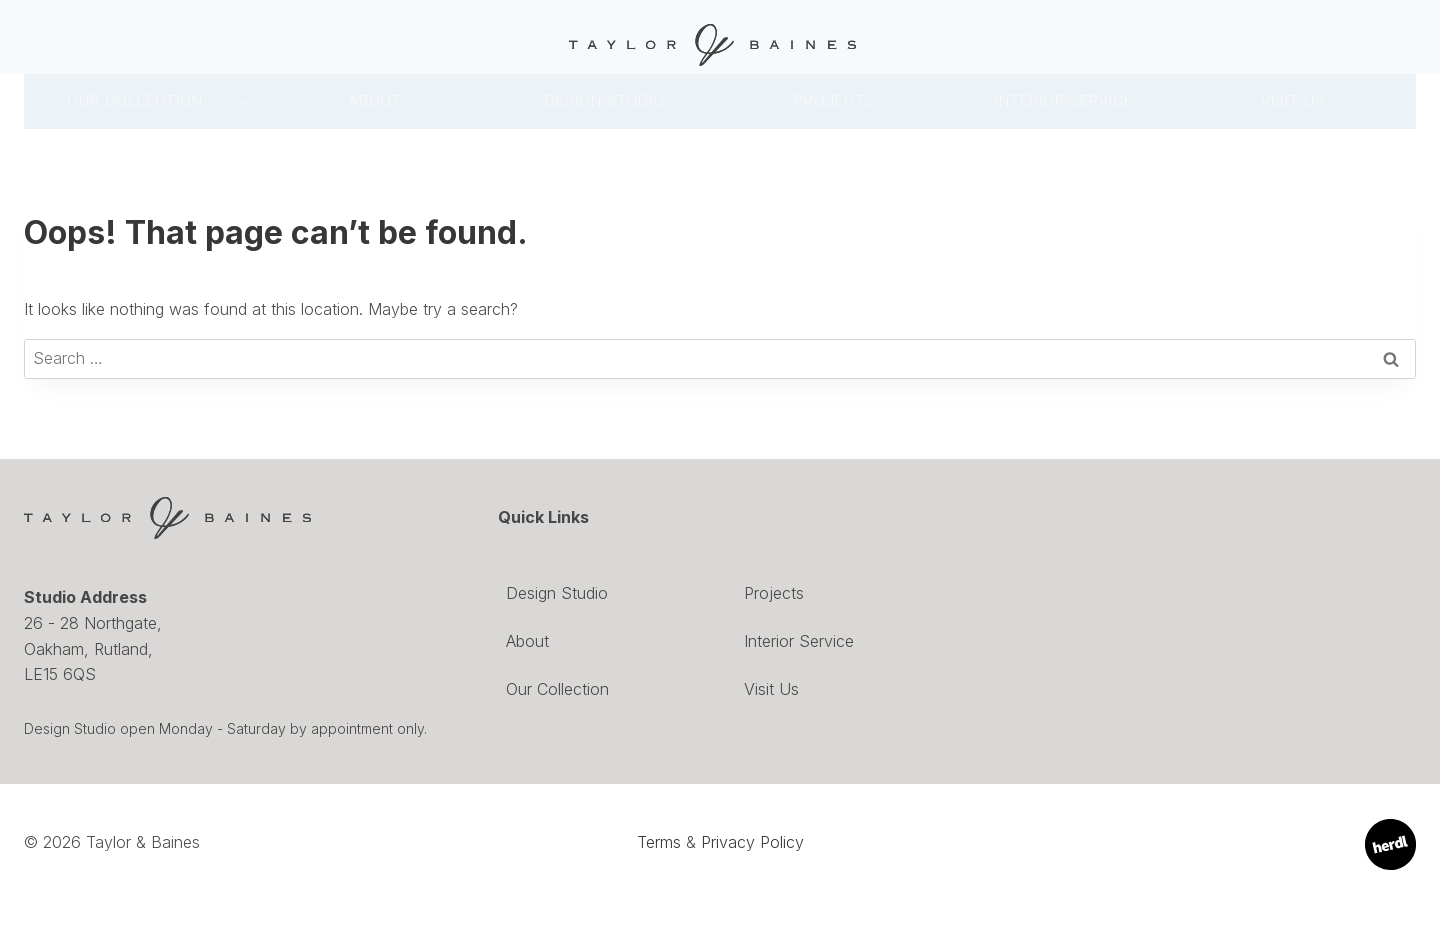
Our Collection (135, 100)
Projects (834, 100)
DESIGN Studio (605, 100)
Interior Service (799, 641)
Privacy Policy (752, 842)
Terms (659, 842)
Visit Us (1293, 100)
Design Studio (557, 593)
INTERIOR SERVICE (1064, 100)
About (375, 100)
